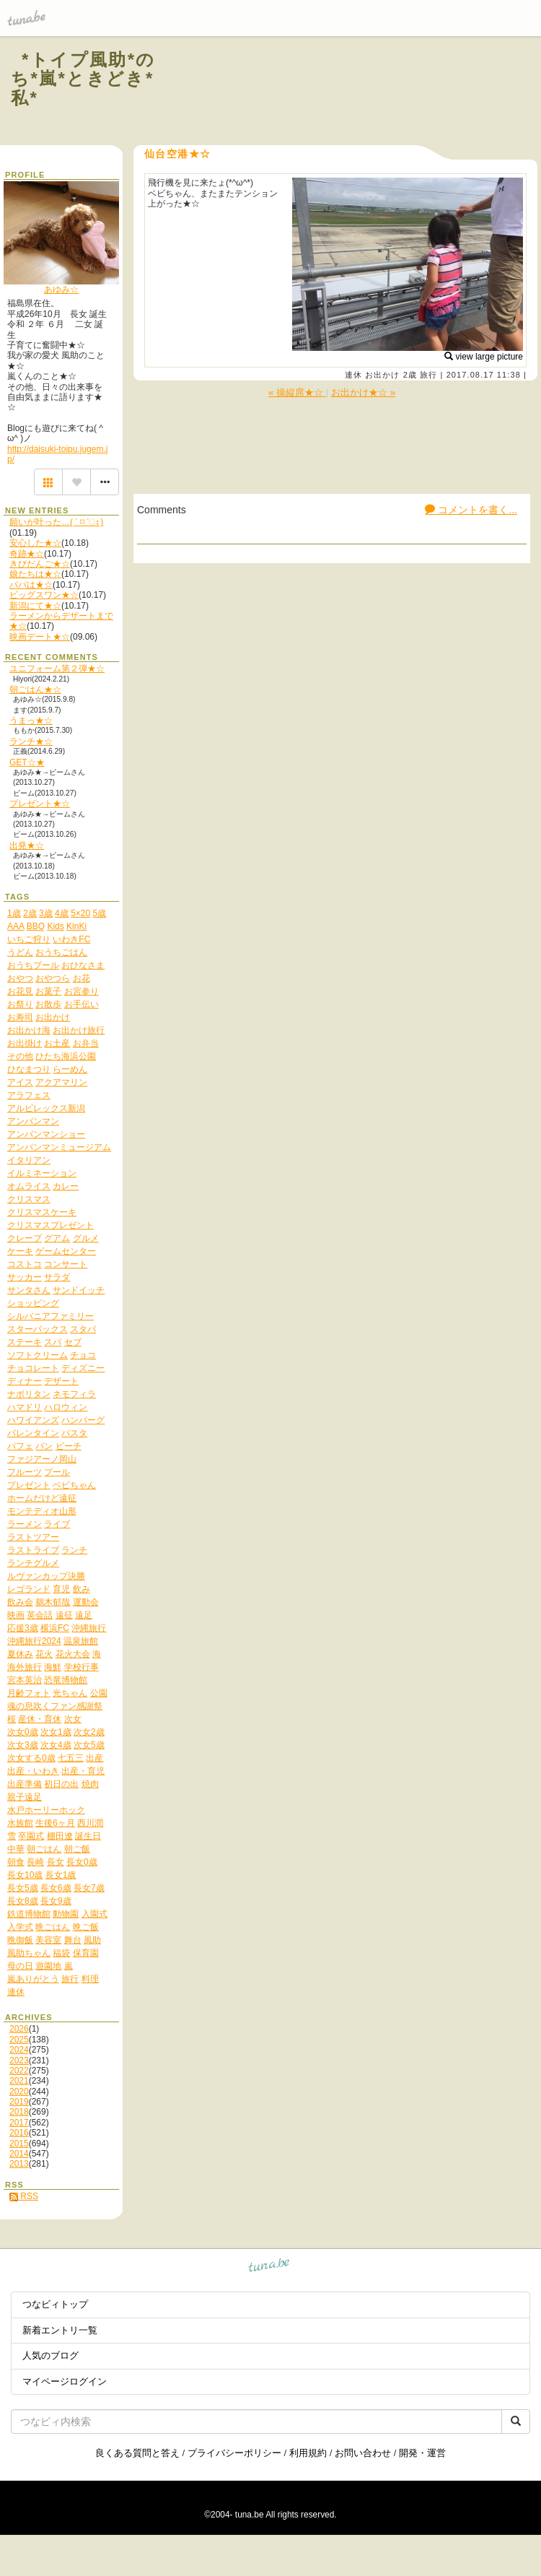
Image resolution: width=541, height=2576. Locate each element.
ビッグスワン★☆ (44, 595)
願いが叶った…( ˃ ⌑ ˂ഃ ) (56, 522)
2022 (19, 2071)
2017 (19, 2123)
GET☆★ (27, 762)
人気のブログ (50, 2355)
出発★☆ (26, 845)
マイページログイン (64, 2381)
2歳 (410, 374)
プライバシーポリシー (234, 2452)
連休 (353, 374)
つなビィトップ (55, 2304)
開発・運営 (422, 2452)
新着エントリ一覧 (59, 2330)
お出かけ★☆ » (363, 392)
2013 (19, 2164)
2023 (19, 2060)
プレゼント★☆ (39, 804)
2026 (19, 2029)
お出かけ (382, 374)
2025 (19, 2040)
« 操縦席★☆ (297, 392)
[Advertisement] (355, 92)
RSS (23, 2196)
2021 (19, 2081)
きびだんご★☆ (39, 564)
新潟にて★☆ (35, 606)
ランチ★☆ (31, 741)
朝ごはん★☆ (35, 689)
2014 (19, 2154)
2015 (19, 2143)
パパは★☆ (31, 585)
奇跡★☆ (26, 554)
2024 (19, 2050)
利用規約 (308, 2452)
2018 (19, 2112)
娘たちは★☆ (35, 574)
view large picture (483, 357)
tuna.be (269, 2267)
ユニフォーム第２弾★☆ (57, 668)
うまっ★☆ (31, 720)
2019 (19, 2102)
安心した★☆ (35, 543)
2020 (19, 2092)
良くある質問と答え (137, 2452)
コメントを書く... (471, 509)
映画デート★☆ (39, 637)
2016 (19, 2133)
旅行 (428, 374)
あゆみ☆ (61, 289)
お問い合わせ (363, 2452)
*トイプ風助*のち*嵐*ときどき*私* (83, 79)
